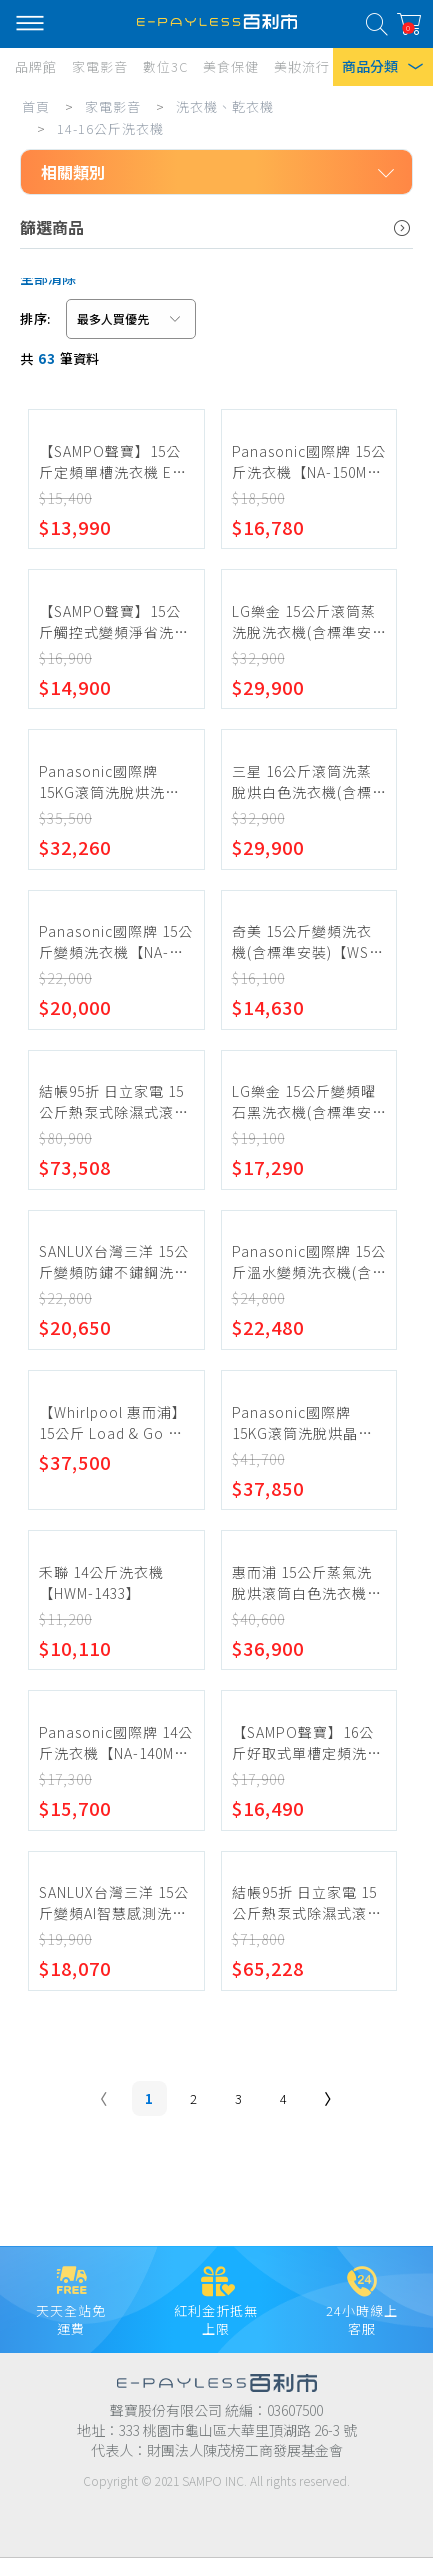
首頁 (36, 106)
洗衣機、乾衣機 (225, 106)
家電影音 (113, 106)
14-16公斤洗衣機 (110, 128)
